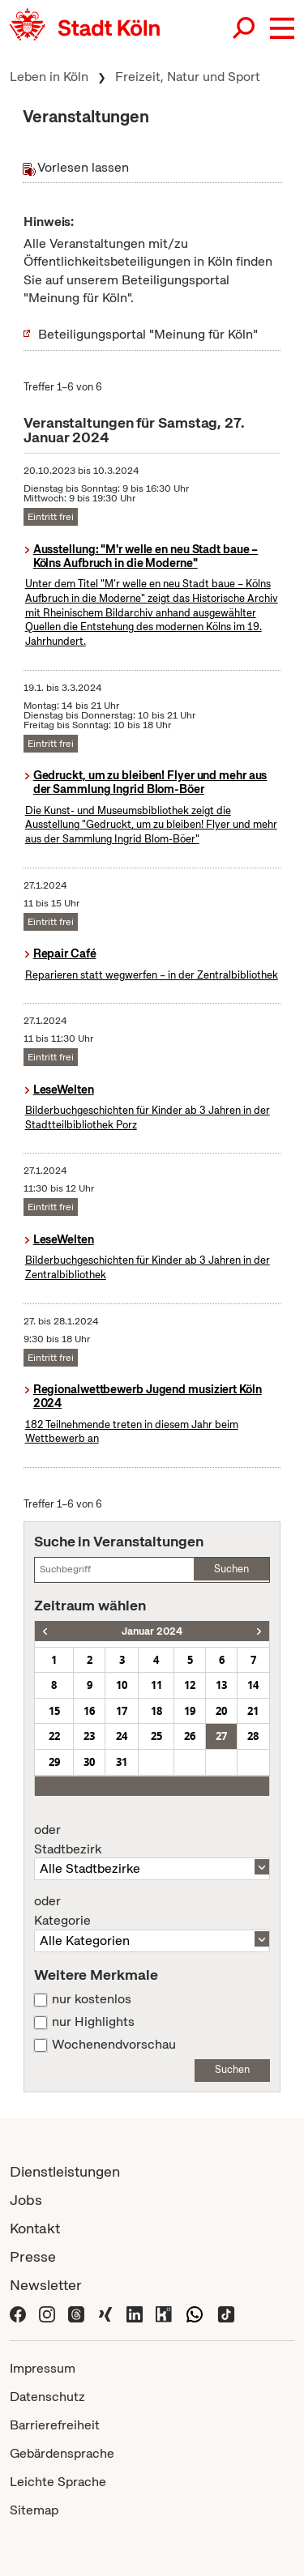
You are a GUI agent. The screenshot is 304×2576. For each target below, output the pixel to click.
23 (89, 1736)
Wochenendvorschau (114, 2044)
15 (54, 1711)
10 (121, 1685)
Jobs (26, 2199)
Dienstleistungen (65, 2171)
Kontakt (35, 2228)
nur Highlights (93, 2021)
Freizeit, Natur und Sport (187, 76)
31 (121, 1762)
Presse (33, 2256)
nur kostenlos (91, 1999)
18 (156, 1711)
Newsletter (46, 2284)
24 (121, 1736)
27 (221, 1736)
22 (54, 1736)
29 (54, 1762)
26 (189, 1736)
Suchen (231, 1569)
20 (221, 1711)
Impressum (42, 2368)
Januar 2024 (152, 1631)
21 (253, 1711)
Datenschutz (47, 2396)
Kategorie (152, 1911)
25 (156, 1736)
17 (121, 1711)
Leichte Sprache (58, 2481)
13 (221, 1685)
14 (253, 1685)
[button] (282, 28)
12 (189, 1685)
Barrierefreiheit (55, 2424)
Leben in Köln (49, 76)
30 (89, 1762)
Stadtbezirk (152, 1839)
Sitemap (34, 2509)
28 (253, 1736)
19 (189, 1711)
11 (156, 1685)
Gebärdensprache (62, 2453)
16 (89, 1711)
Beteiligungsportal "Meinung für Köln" (148, 334)
